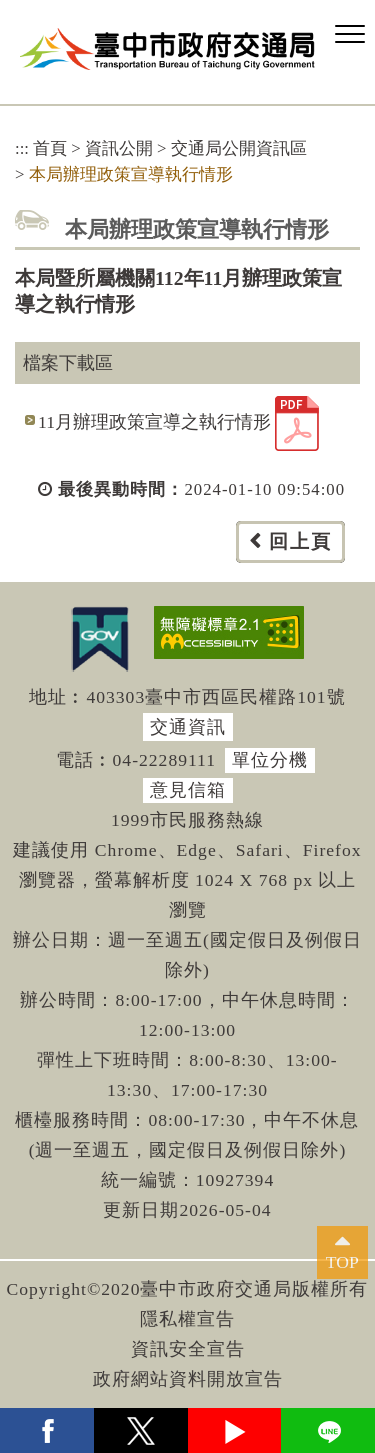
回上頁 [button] (300, 541)
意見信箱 (188, 790)
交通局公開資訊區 (239, 148)
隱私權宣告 (187, 1319)
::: (22, 148)
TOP (342, 1262)
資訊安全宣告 (188, 1349)
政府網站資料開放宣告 (188, 1379)
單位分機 (270, 760)
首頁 (50, 148)
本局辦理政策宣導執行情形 (131, 174)
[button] (350, 35)
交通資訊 (188, 727)
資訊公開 (119, 148)
